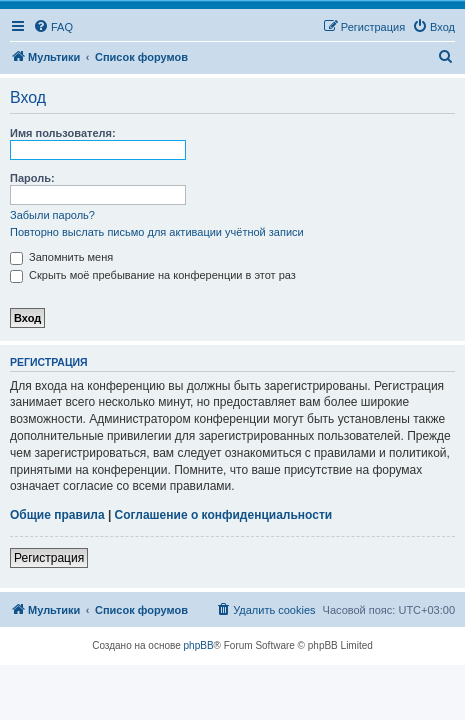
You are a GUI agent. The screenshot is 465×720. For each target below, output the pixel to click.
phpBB (199, 645)
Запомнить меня (61, 257)
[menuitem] (53, 27)
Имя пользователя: (63, 133)
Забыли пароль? (52, 215)
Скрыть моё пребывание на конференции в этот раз (153, 275)
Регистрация (49, 558)
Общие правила (57, 515)
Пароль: (32, 178)
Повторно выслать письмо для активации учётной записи (157, 232)
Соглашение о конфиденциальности (224, 515)
